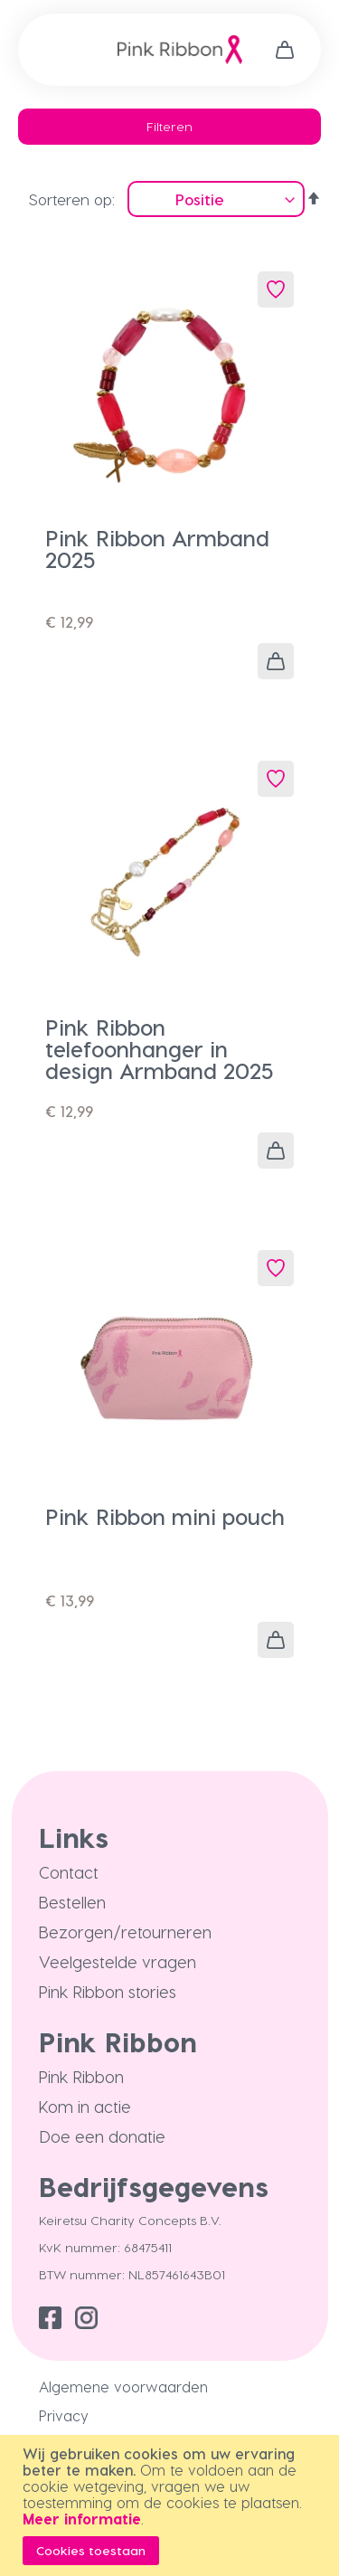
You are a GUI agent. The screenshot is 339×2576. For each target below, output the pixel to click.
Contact (69, 1871)
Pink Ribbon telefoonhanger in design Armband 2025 (159, 1049)
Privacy (64, 2415)
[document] (172, 2505)
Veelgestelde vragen (117, 1961)
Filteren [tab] (169, 126)
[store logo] (180, 49)
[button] (276, 289)
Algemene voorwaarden (123, 2386)
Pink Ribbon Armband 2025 (157, 549)
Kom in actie (85, 2106)
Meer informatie (82, 2518)
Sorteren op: (72, 199)
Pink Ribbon (81, 2076)
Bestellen (72, 1901)
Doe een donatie (102, 2135)
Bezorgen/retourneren (125, 1931)
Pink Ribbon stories (107, 1991)
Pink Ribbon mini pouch (165, 1516)
